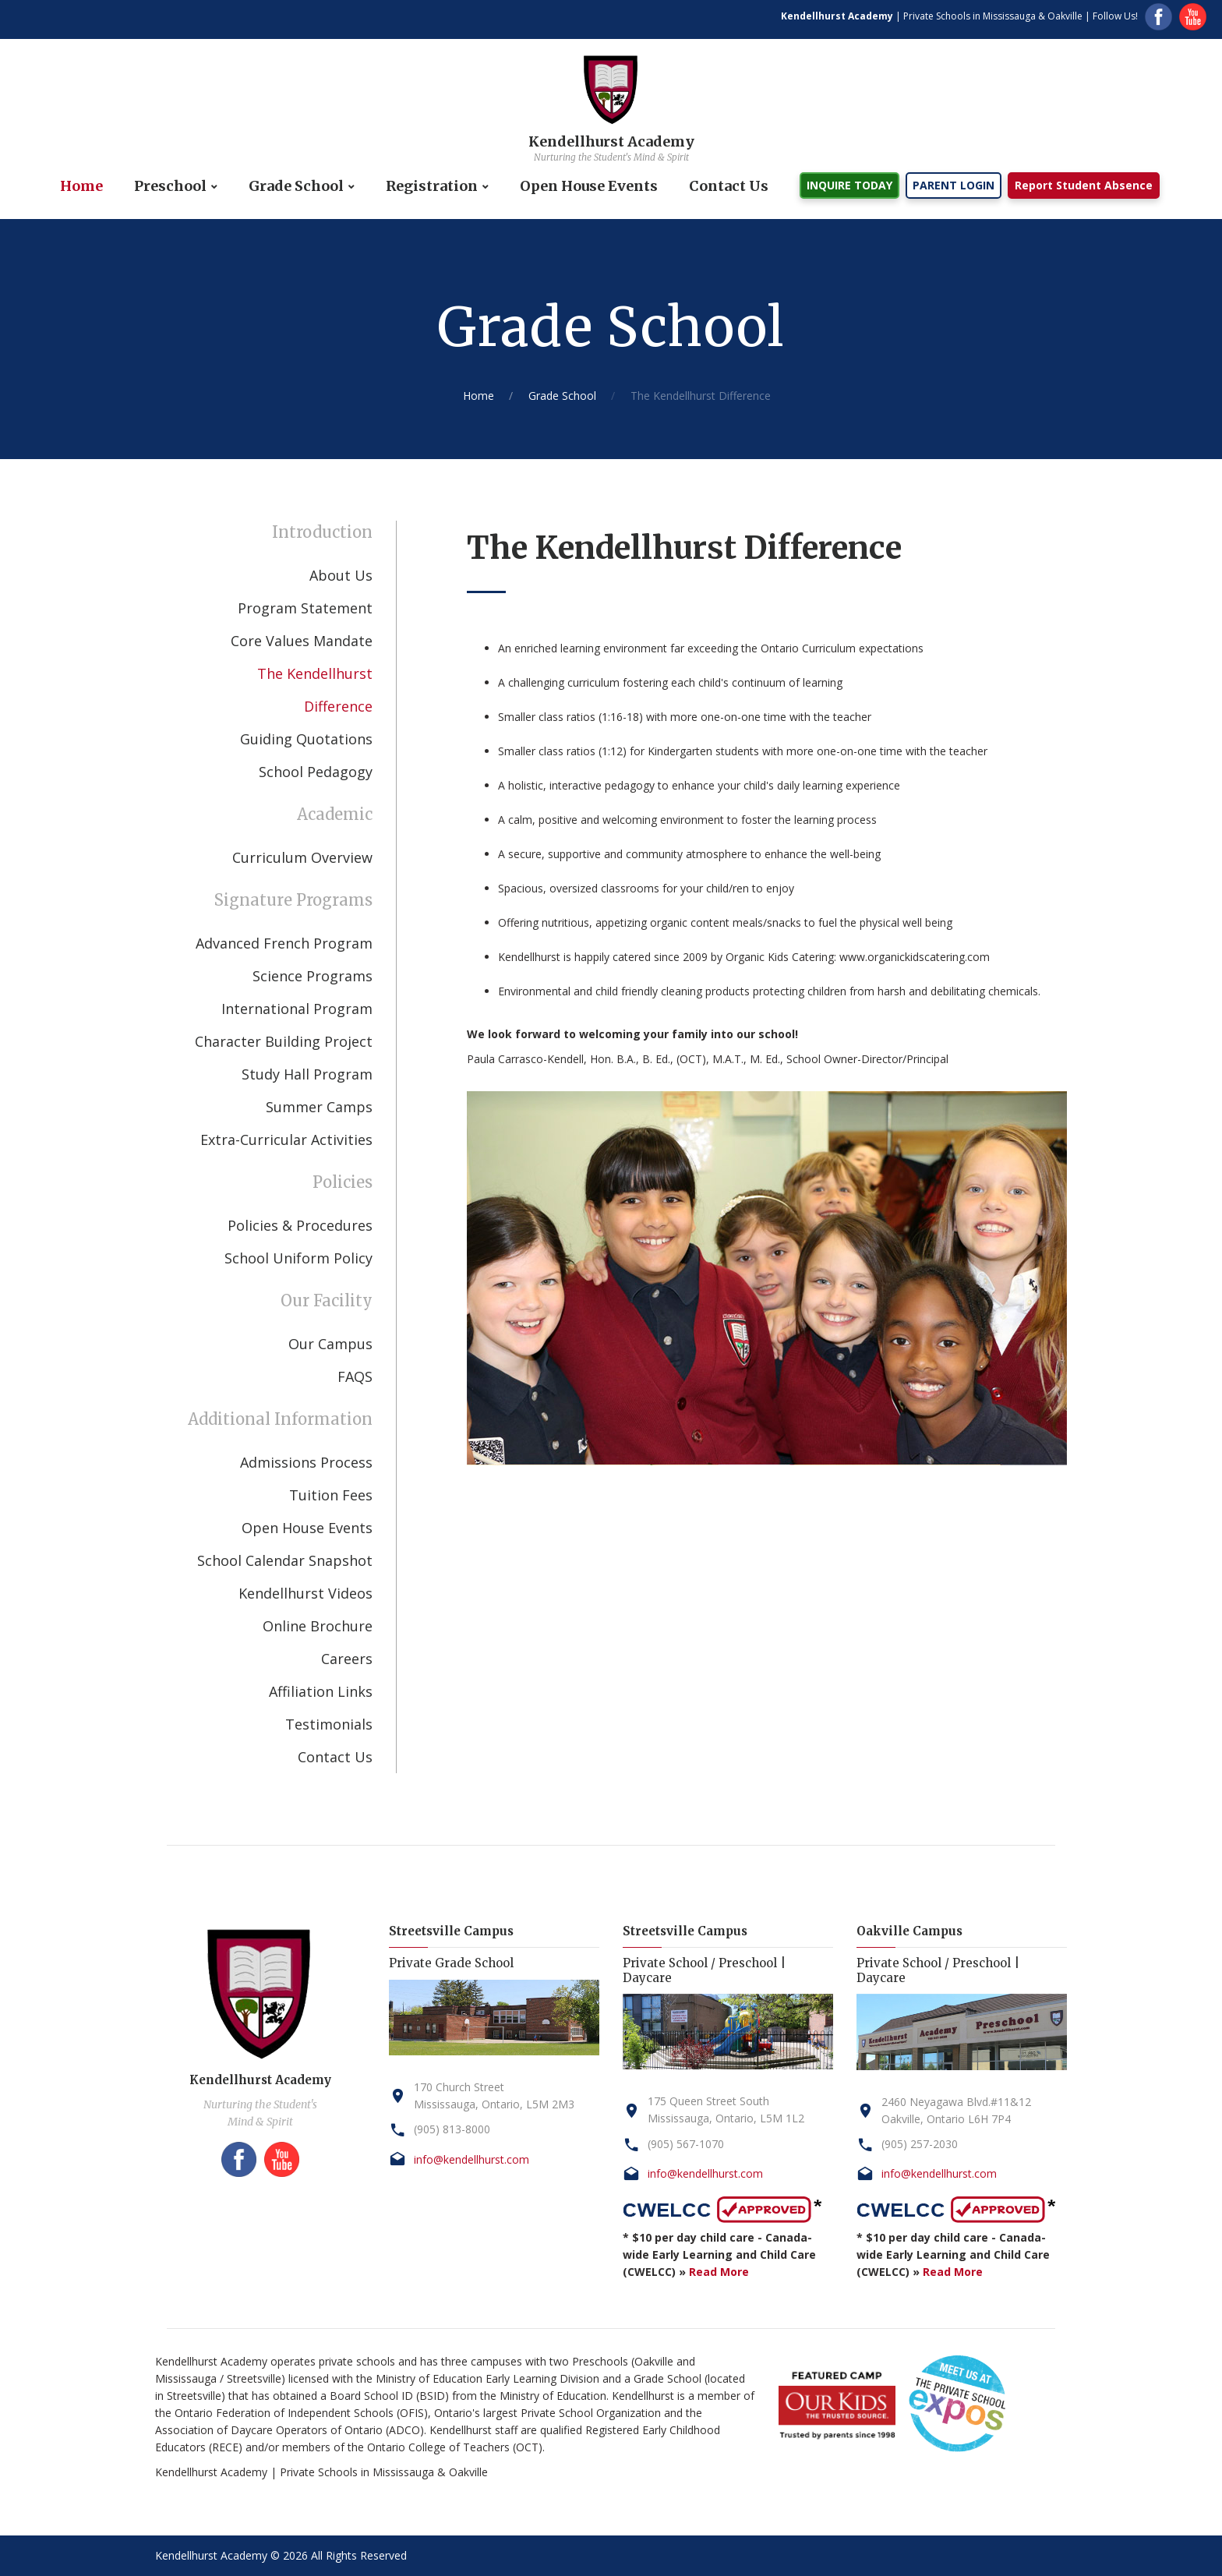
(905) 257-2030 (919, 2143)
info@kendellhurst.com (471, 2159)
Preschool (170, 186)
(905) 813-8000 (452, 2129)
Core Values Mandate (302, 640)
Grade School (296, 186)
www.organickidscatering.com (914, 956)
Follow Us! (1115, 16)
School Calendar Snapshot (285, 1560)
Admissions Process (306, 1462)
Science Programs (313, 975)
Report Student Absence (1084, 185)
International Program (297, 1008)
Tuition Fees (331, 1495)
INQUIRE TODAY (849, 185)
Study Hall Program (307, 1074)
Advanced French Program (284, 943)
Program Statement (305, 608)
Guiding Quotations (306, 739)
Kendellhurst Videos (305, 1593)
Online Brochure (318, 1626)
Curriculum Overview (302, 857)
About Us (341, 575)
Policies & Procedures (300, 1225)
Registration (432, 186)
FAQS (355, 1376)
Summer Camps (319, 1106)
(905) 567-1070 (686, 2143)
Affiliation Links (321, 1691)
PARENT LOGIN (953, 185)
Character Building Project (284, 1041)
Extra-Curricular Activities (286, 1139)
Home (81, 186)
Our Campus (330, 1343)
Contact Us (728, 186)
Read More (719, 2271)
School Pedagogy (316, 771)
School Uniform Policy (298, 1258)
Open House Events (589, 186)
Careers (347, 1658)
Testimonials (329, 1724)
